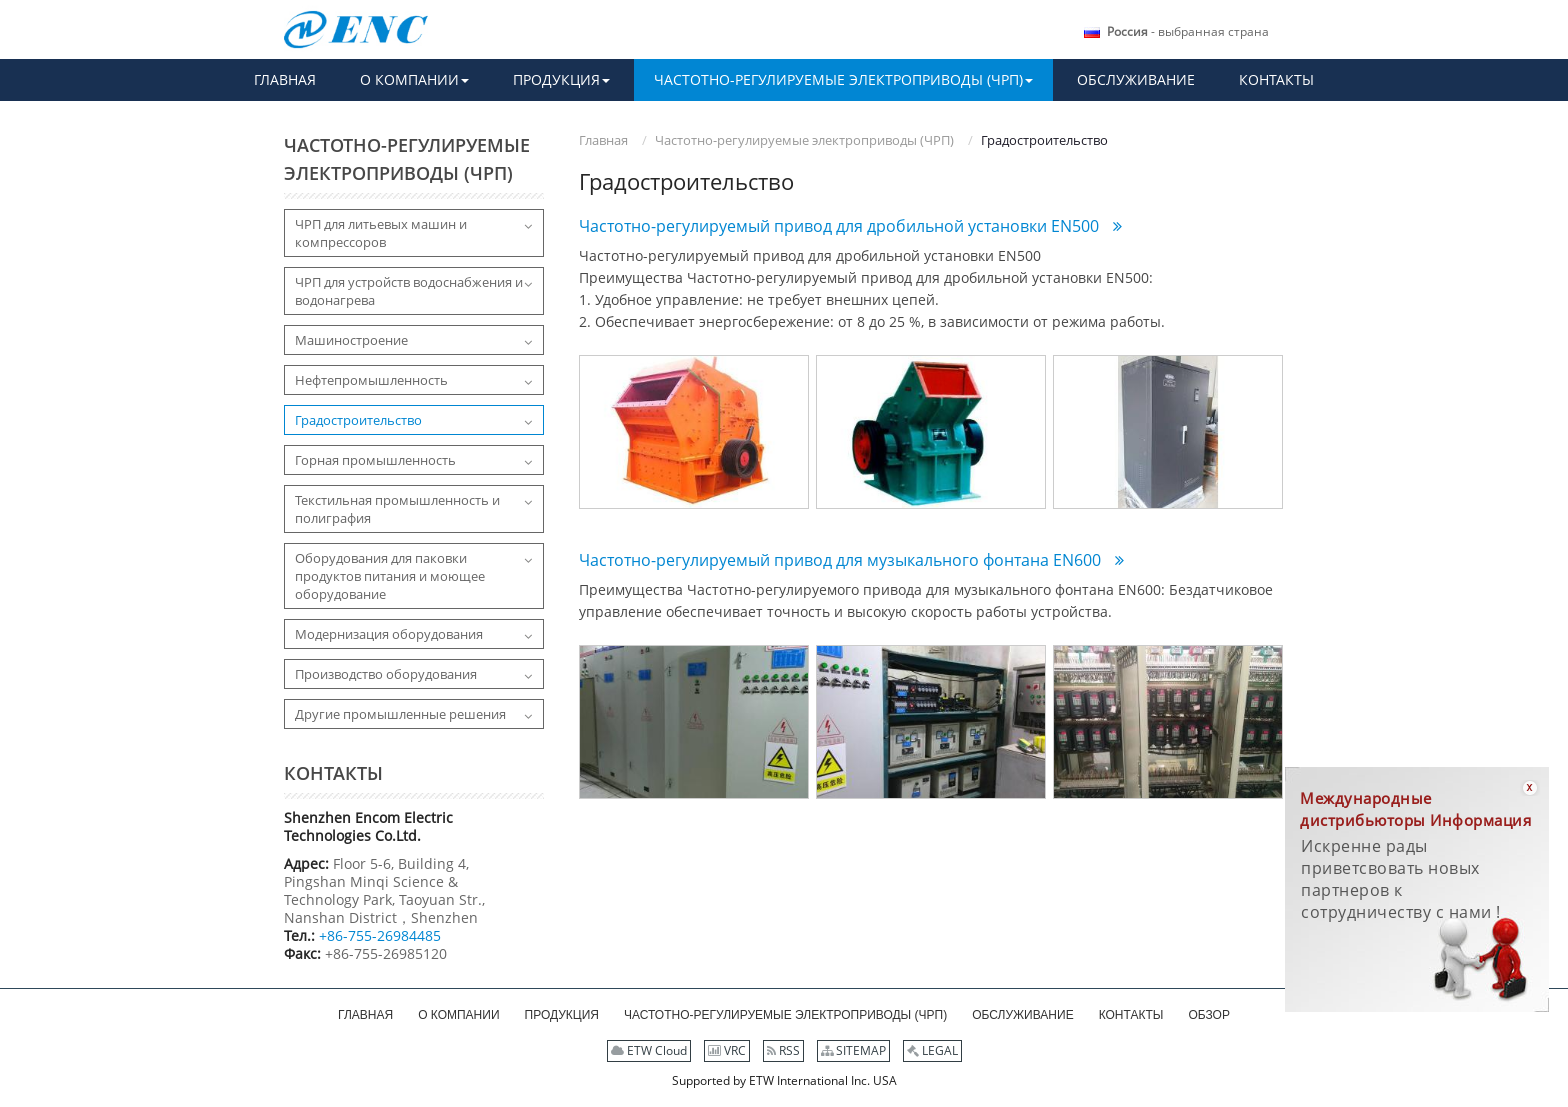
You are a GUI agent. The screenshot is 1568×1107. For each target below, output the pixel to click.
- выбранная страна (1188, 32)
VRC (727, 1050)
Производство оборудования (386, 674)
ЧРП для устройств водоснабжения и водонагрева (409, 291)
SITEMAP (853, 1050)
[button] (414, 80)
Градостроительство (358, 420)
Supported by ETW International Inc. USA (784, 1080)
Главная (603, 140)
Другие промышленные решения (400, 714)
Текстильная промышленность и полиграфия (397, 509)
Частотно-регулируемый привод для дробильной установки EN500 (841, 226)
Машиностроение (351, 340)
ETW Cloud (649, 1050)
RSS (783, 1050)
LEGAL (932, 1050)
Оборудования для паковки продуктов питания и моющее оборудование (390, 576)
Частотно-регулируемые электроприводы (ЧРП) (804, 140)
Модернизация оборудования (389, 634)
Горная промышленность (375, 460)
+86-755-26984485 (380, 935)
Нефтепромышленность (371, 380)
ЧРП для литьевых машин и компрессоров (381, 233)
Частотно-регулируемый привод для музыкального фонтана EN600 (842, 560)
